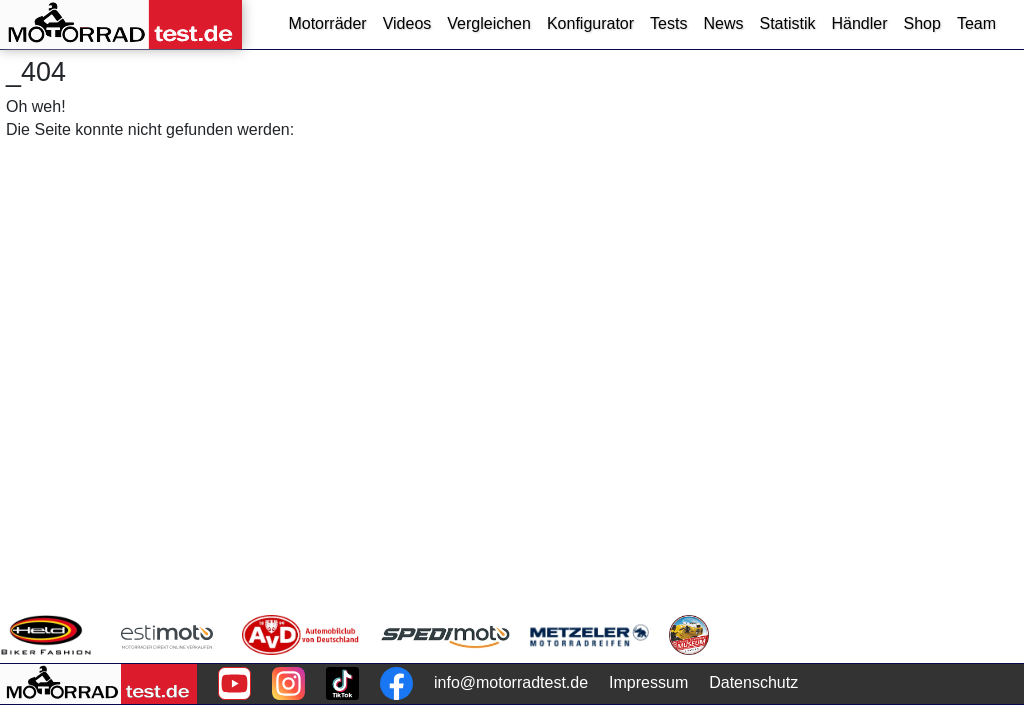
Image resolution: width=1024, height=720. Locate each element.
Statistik (787, 23)
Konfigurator (590, 23)
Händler (859, 23)
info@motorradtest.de (511, 682)
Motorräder (327, 23)
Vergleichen (489, 23)
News (723, 23)
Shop (922, 23)
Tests (668, 23)
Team (976, 23)
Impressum (648, 682)
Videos (407, 23)
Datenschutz (753, 682)
